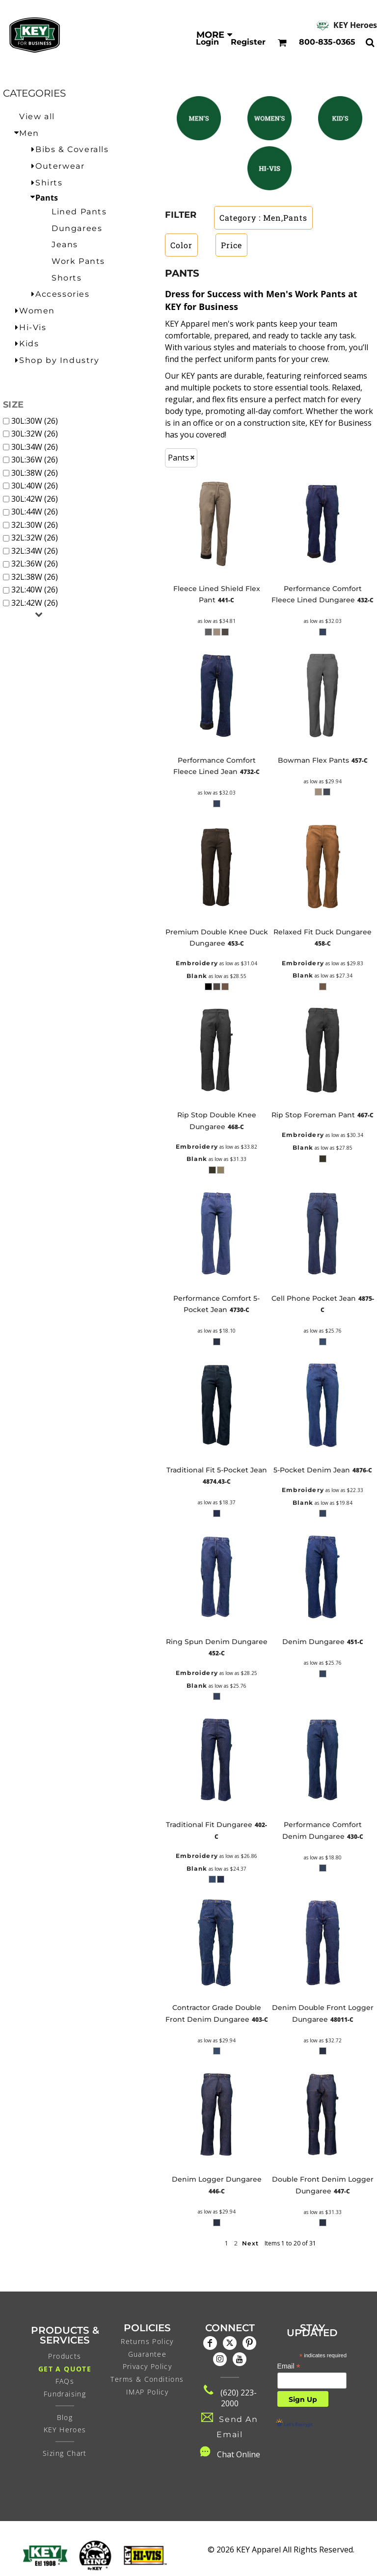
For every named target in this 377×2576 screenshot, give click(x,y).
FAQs (65, 2381)
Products (64, 2356)
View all (37, 116)
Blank (197, 975)
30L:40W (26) (34, 485)
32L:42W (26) (34, 602)
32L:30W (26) (34, 524)
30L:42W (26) (34, 498)
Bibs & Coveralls (72, 149)
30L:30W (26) (34, 420)
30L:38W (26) (34, 472)
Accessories (62, 294)
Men (29, 133)
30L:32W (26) (34, 433)
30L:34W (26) (34, 446)
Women (37, 310)
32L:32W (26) (34, 537)
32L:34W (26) (34, 550)
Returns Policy (147, 2341)
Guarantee (147, 2354)
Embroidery (197, 963)
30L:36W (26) (34, 459)
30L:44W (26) (34, 511)
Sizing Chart (65, 2453)
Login (207, 42)
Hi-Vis (33, 327)
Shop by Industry (59, 360)
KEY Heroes (355, 25)
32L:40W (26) (34, 589)
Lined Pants (79, 211)
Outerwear (59, 166)
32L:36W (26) (34, 563)
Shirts (49, 182)
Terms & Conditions (147, 2379)
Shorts (67, 278)
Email (288, 2366)
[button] (199, 118)
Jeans (65, 244)
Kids (29, 343)
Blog (65, 2417)
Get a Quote (64, 2368)
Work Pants (78, 261)
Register (248, 42)
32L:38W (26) (34, 576)
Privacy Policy (147, 2366)
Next (250, 2243)
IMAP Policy (147, 2391)
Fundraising (65, 2393)
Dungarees (77, 228)
